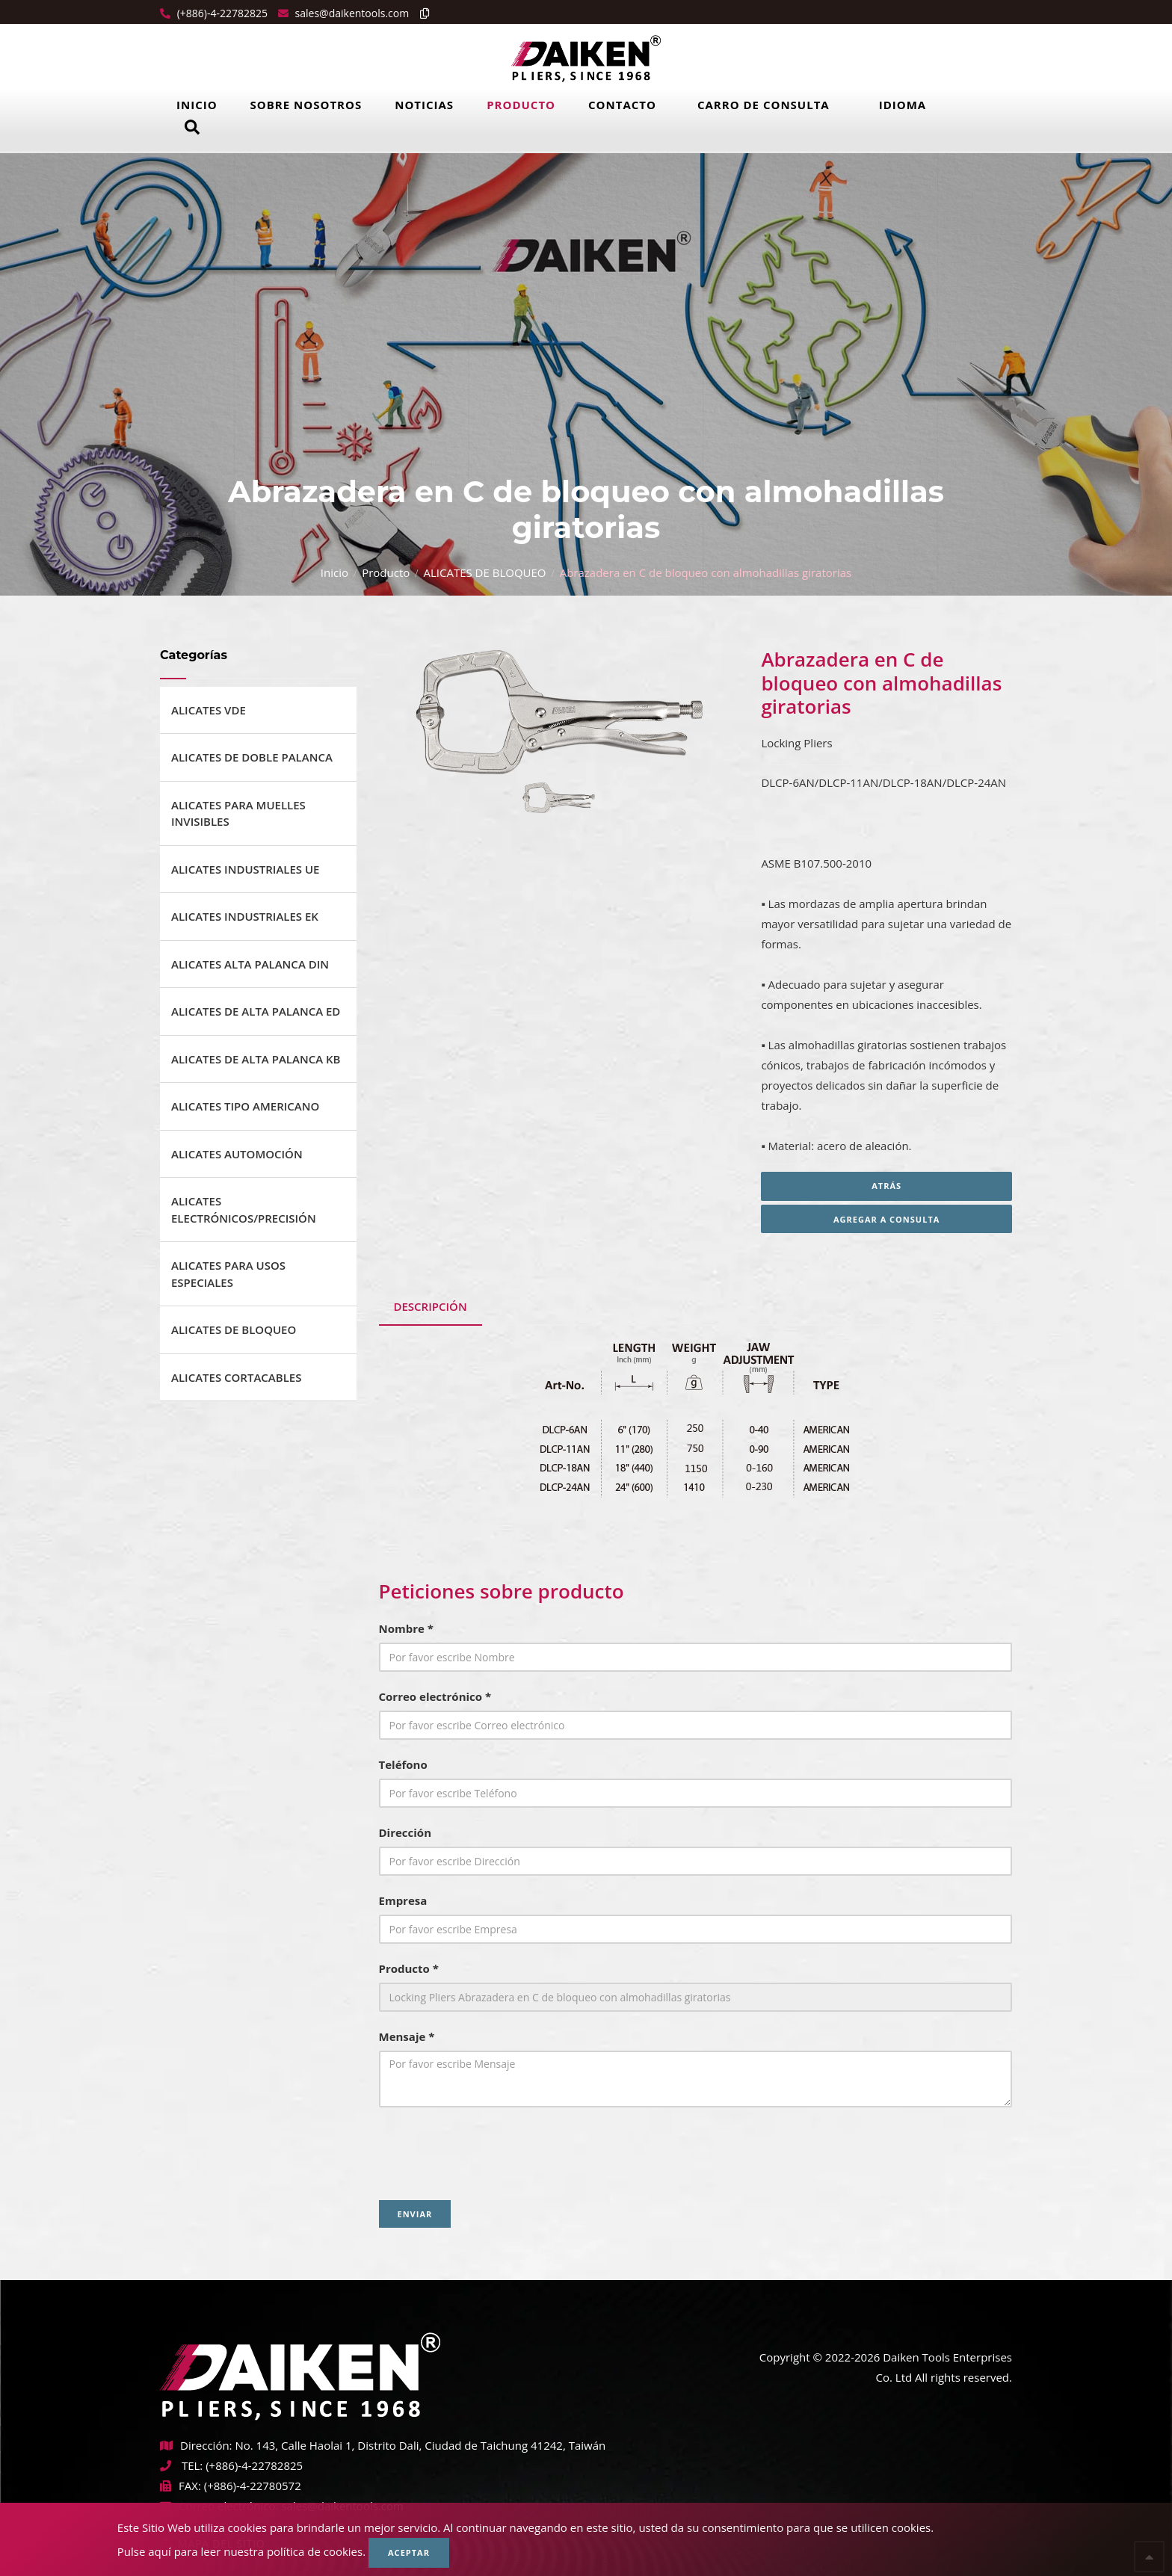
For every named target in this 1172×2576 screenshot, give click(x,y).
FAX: (180, 2485)
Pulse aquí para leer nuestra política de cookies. (241, 2551)
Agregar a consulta (886, 1219)
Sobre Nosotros (306, 104)
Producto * (409, 1968)
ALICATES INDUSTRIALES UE (245, 869)
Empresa (403, 1900)
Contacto (622, 104)
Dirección (405, 1832)
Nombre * (406, 1628)
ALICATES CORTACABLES (236, 1377)
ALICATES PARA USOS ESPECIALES (228, 1274)
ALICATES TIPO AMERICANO (245, 1106)
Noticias (424, 104)
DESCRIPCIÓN (430, 1306)
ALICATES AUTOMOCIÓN (237, 1153)
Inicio (197, 104)
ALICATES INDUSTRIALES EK (244, 916)
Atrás (886, 1185)
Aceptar (409, 2552)
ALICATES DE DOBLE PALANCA (252, 757)
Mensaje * (407, 2036)
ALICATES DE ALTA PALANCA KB (255, 1058)
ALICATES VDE (208, 709)
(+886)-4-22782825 (221, 13)
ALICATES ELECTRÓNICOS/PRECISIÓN (243, 1209)
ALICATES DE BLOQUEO (484, 572)
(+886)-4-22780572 (252, 2485)
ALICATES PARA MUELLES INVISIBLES (238, 813)
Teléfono (403, 1764)
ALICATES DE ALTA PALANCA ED (255, 1011)
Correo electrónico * (435, 1696)
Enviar (415, 2214)
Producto (521, 104)
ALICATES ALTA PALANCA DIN (250, 964)
